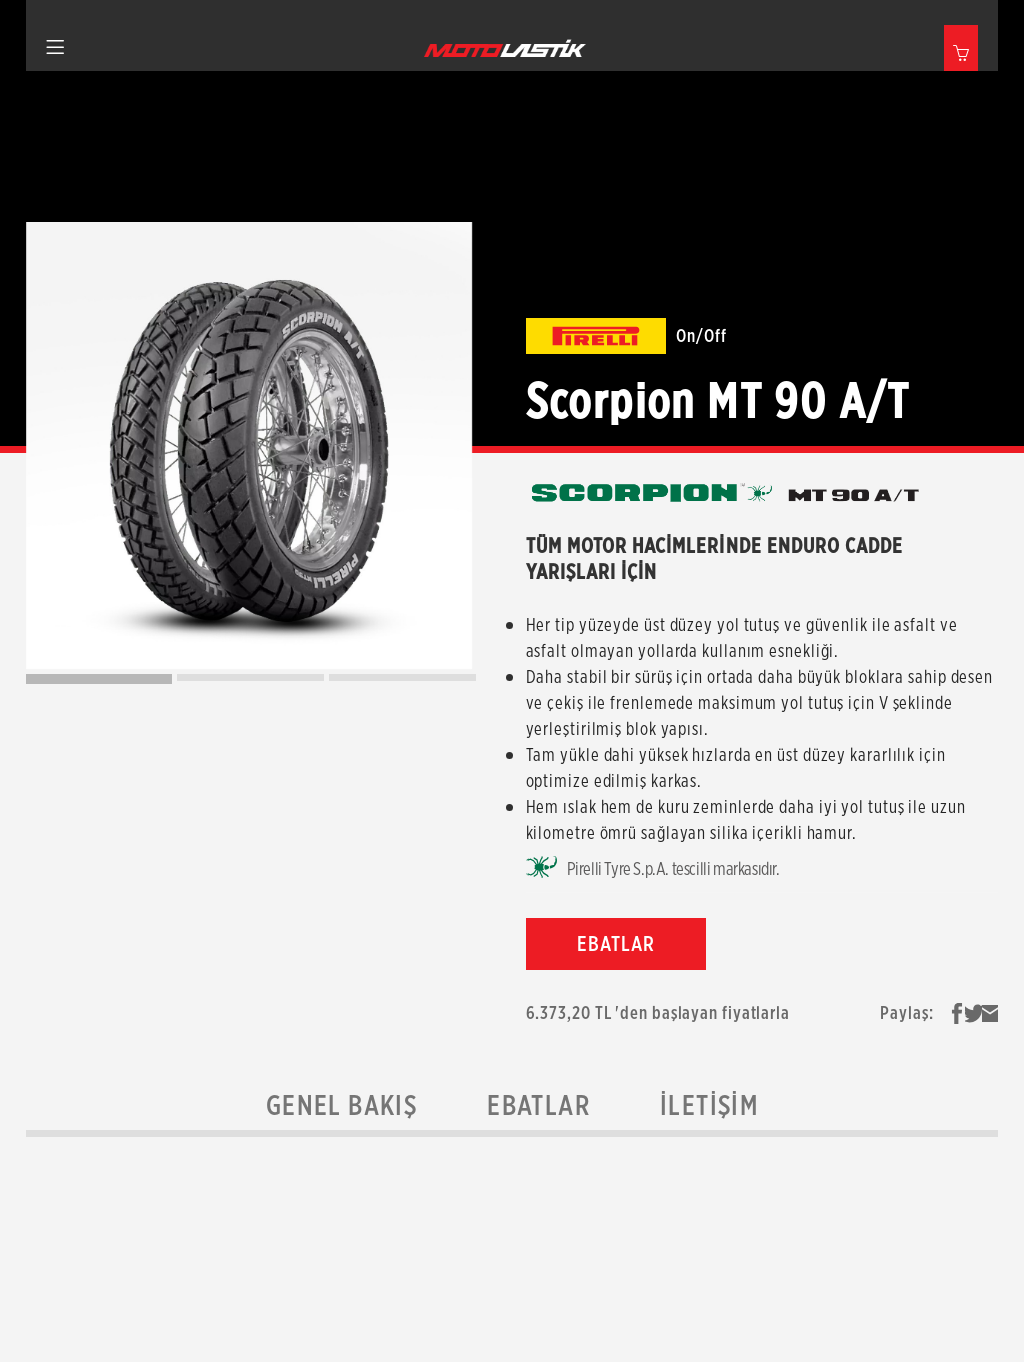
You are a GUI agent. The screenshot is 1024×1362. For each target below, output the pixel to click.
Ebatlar (538, 1105)
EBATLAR (616, 943)
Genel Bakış (341, 1105)
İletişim (709, 1105)
